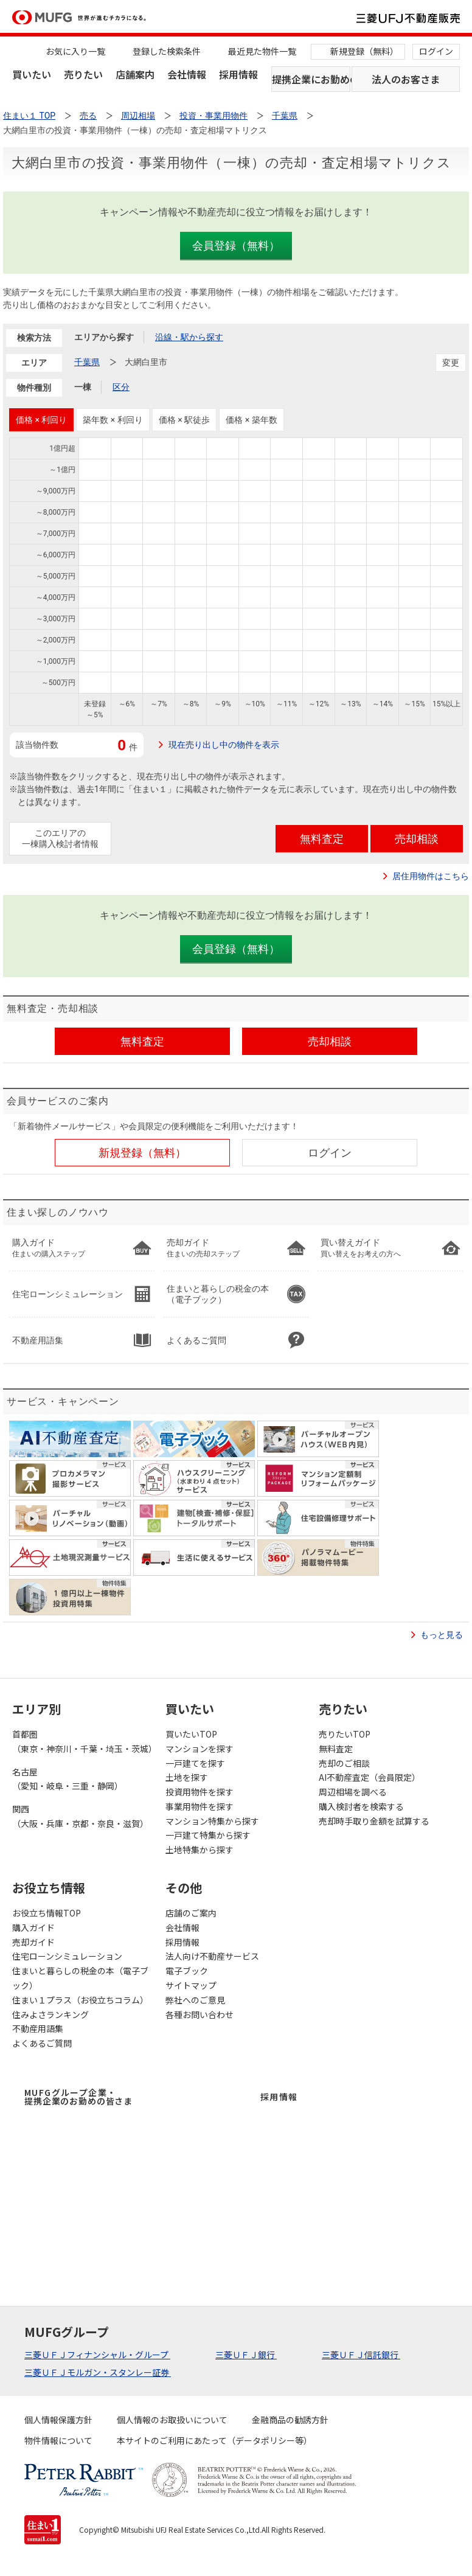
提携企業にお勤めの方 (311, 79)
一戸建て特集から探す (208, 1835)
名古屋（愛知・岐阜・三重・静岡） (67, 1779)
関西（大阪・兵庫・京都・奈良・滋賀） (80, 1816)
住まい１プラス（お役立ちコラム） (80, 2000)
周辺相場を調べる (353, 1792)
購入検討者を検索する (361, 1806)
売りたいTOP (344, 1734)
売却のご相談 (344, 1763)
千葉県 (87, 362)
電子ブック (186, 1971)
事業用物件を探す (199, 1806)
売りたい (83, 74)
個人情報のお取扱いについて (172, 2419)
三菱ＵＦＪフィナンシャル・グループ (97, 2354)
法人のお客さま (406, 79)
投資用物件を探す (199, 1792)
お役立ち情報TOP (46, 1913)
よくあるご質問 (42, 2043)
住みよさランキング (50, 2014)
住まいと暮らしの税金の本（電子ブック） (80, 1978)
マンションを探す (199, 1748)
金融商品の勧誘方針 (290, 2419)
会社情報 (186, 74)
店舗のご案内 (191, 1913)
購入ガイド (33, 1927)
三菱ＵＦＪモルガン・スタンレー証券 (97, 2372)
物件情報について (58, 2440)
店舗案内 (135, 74)
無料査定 (336, 1748)
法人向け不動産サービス (212, 1956)
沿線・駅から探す (189, 337)
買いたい (31, 74)
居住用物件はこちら (430, 876)
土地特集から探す (199, 1849)
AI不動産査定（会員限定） (369, 1777)
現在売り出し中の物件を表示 (223, 745)
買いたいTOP (191, 1734)
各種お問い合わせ (199, 2014)
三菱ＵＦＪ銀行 (246, 2354)
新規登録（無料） (364, 51)
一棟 (82, 387)
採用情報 (238, 74)
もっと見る (441, 1635)
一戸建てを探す (195, 1763)
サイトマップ (191, 1985)
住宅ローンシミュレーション (67, 1956)
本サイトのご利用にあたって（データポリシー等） (214, 2440)
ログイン (436, 51)
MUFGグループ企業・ (78, 2096)
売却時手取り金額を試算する (374, 1821)
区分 (121, 387)
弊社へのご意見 (195, 2000)
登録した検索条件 (167, 51)
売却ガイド (33, 1942)
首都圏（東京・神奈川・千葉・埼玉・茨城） (82, 1741)
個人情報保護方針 (58, 2419)
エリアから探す (104, 337)
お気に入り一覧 (75, 51)
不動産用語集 (37, 2028)
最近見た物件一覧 (262, 51)
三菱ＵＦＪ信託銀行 (361, 2354)
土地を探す (186, 1777)
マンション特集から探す (212, 1821)
